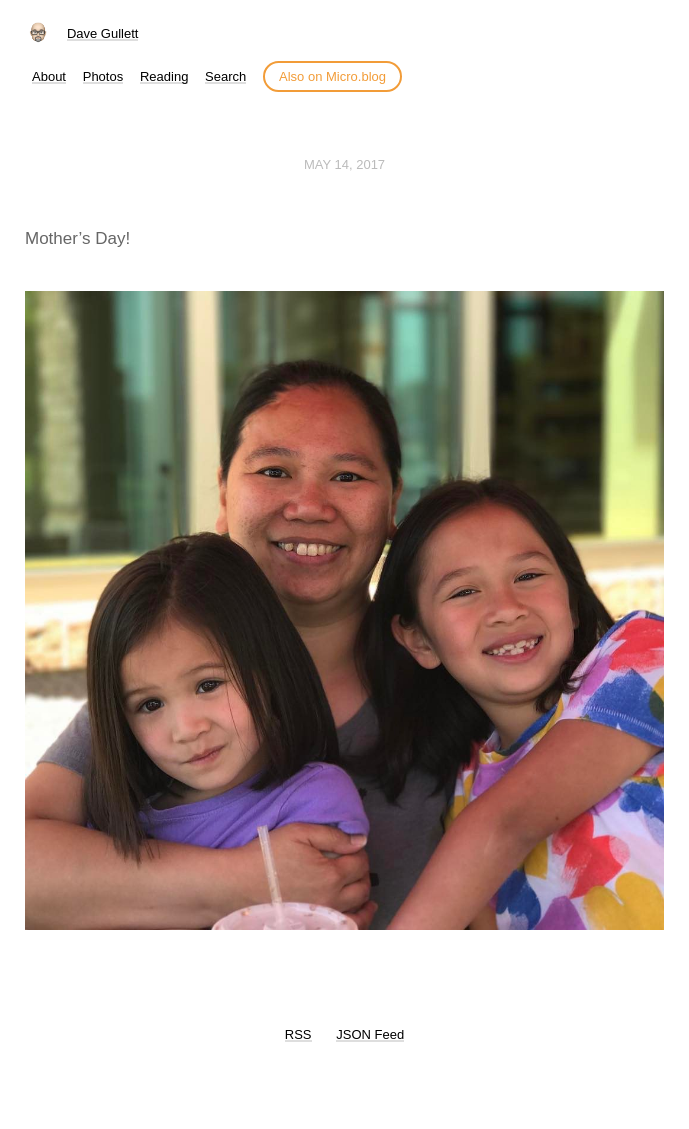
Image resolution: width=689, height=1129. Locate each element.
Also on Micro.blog (332, 76)
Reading (164, 76)
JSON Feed (370, 1034)
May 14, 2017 (344, 164)
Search (225, 76)
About (49, 76)
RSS (298, 1034)
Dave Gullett (103, 33)
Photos (103, 76)
